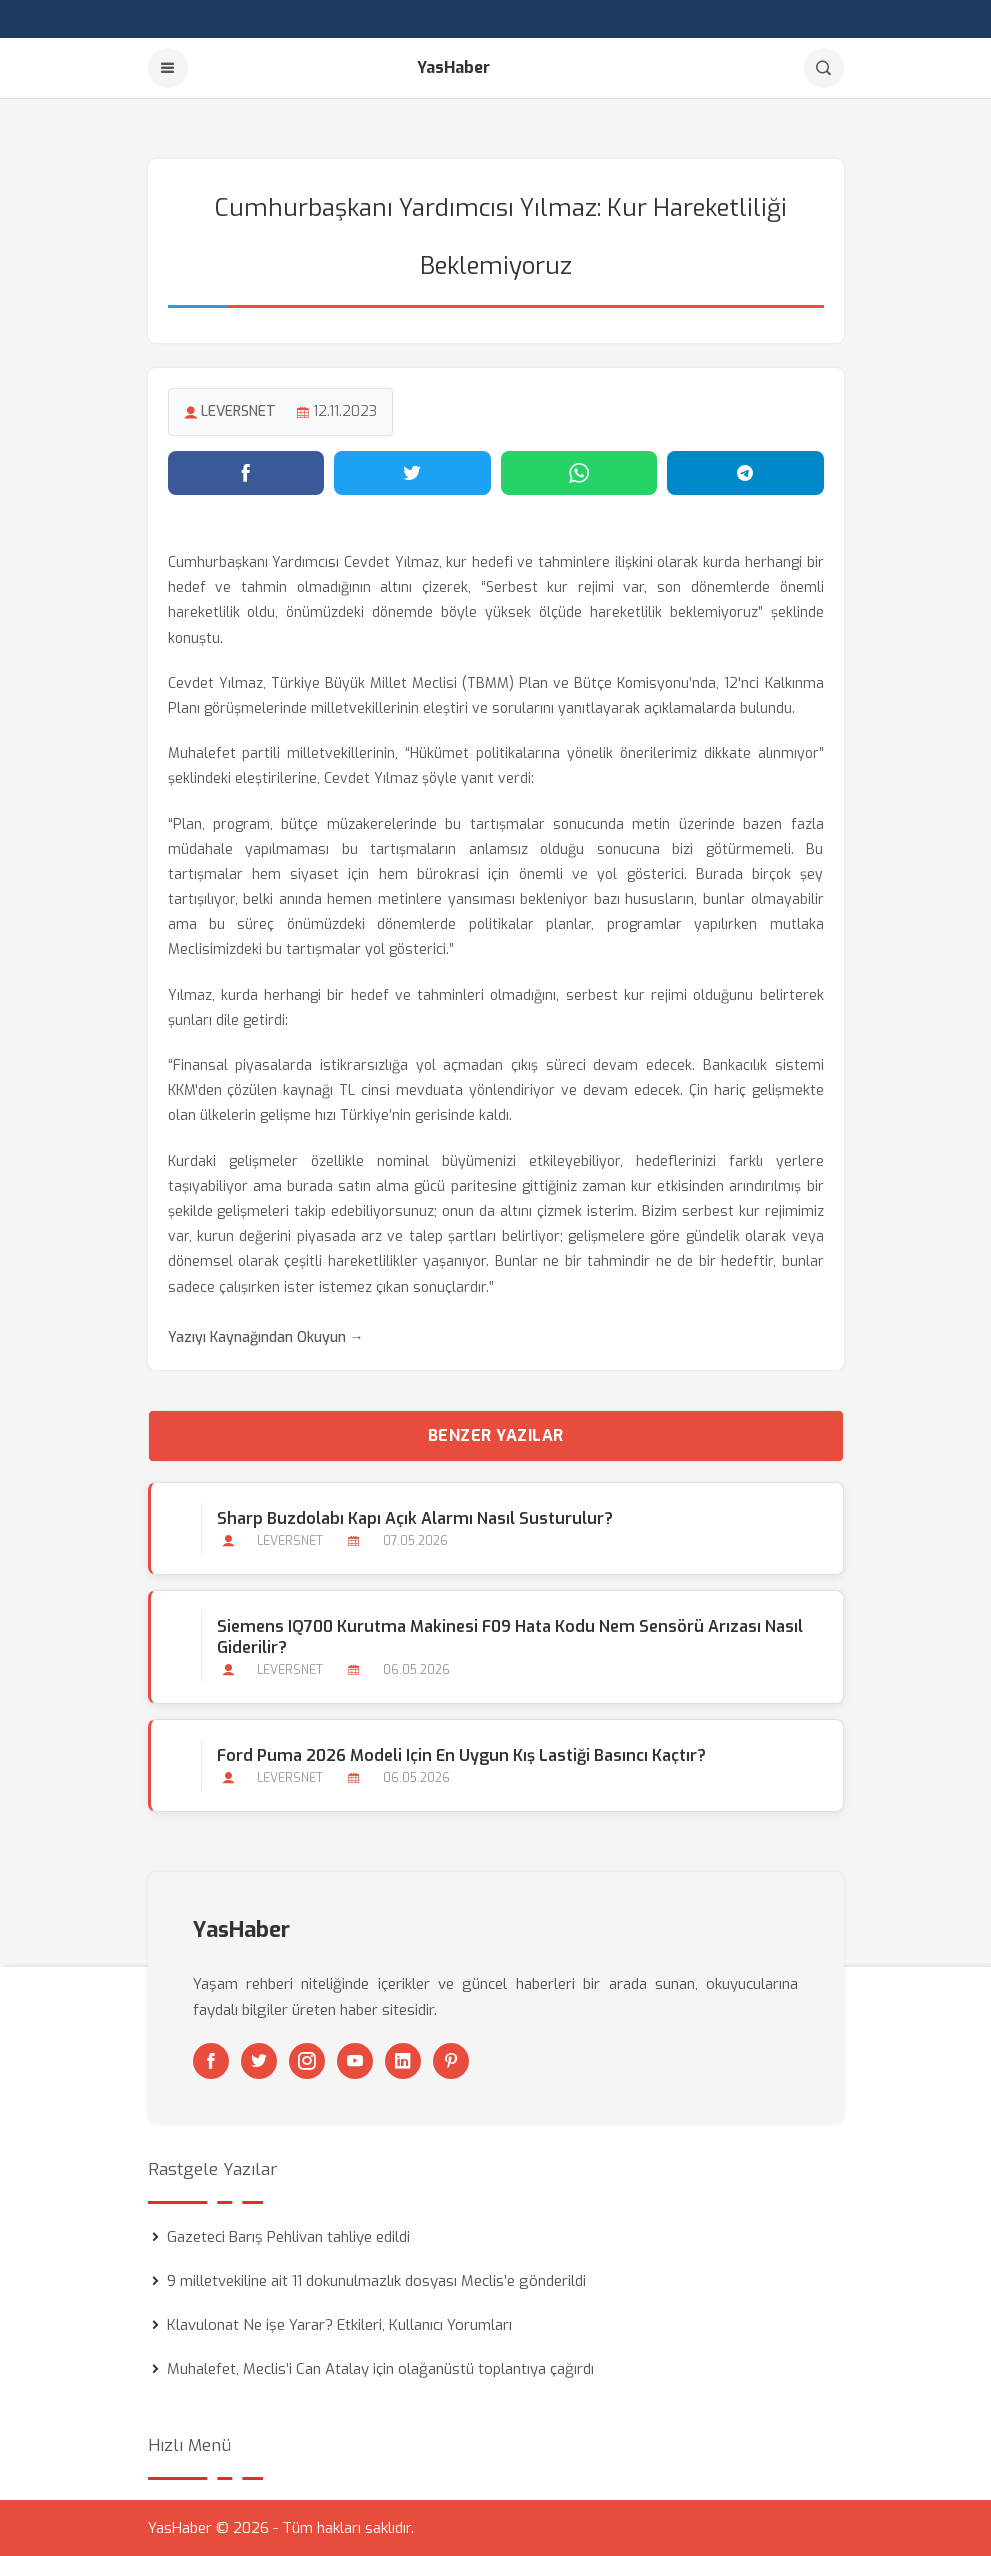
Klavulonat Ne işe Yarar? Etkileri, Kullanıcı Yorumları (339, 2325)
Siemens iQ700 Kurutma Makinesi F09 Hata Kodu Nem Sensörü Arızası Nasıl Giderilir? (510, 1637)
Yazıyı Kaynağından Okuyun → (266, 1337)
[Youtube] (355, 2061)
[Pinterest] (451, 2061)
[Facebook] (211, 2061)
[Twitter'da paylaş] (412, 473)
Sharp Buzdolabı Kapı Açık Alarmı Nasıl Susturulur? (415, 1518)
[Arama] (824, 68)
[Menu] (168, 68)
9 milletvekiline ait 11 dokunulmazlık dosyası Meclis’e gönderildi (376, 2281)
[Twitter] (259, 2061)
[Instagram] (307, 2061)
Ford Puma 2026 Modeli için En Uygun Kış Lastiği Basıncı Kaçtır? (461, 1755)
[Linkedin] (403, 2061)
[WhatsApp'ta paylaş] (579, 473)
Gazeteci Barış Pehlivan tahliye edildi (288, 2237)
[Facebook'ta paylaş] (246, 473)
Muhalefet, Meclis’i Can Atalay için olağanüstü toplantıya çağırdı (380, 2369)
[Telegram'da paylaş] (745, 473)
